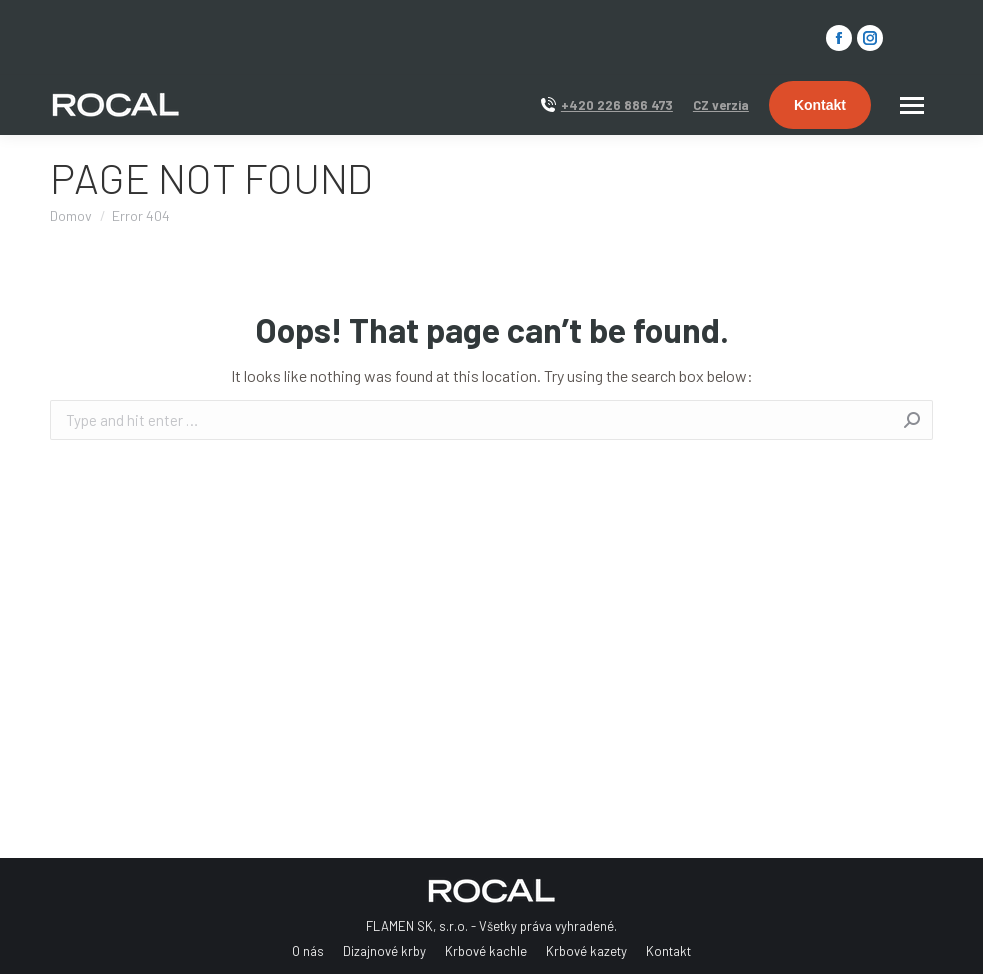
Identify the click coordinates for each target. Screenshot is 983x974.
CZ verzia (721, 105)
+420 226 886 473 (617, 105)
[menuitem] (308, 951)
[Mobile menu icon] (912, 105)
